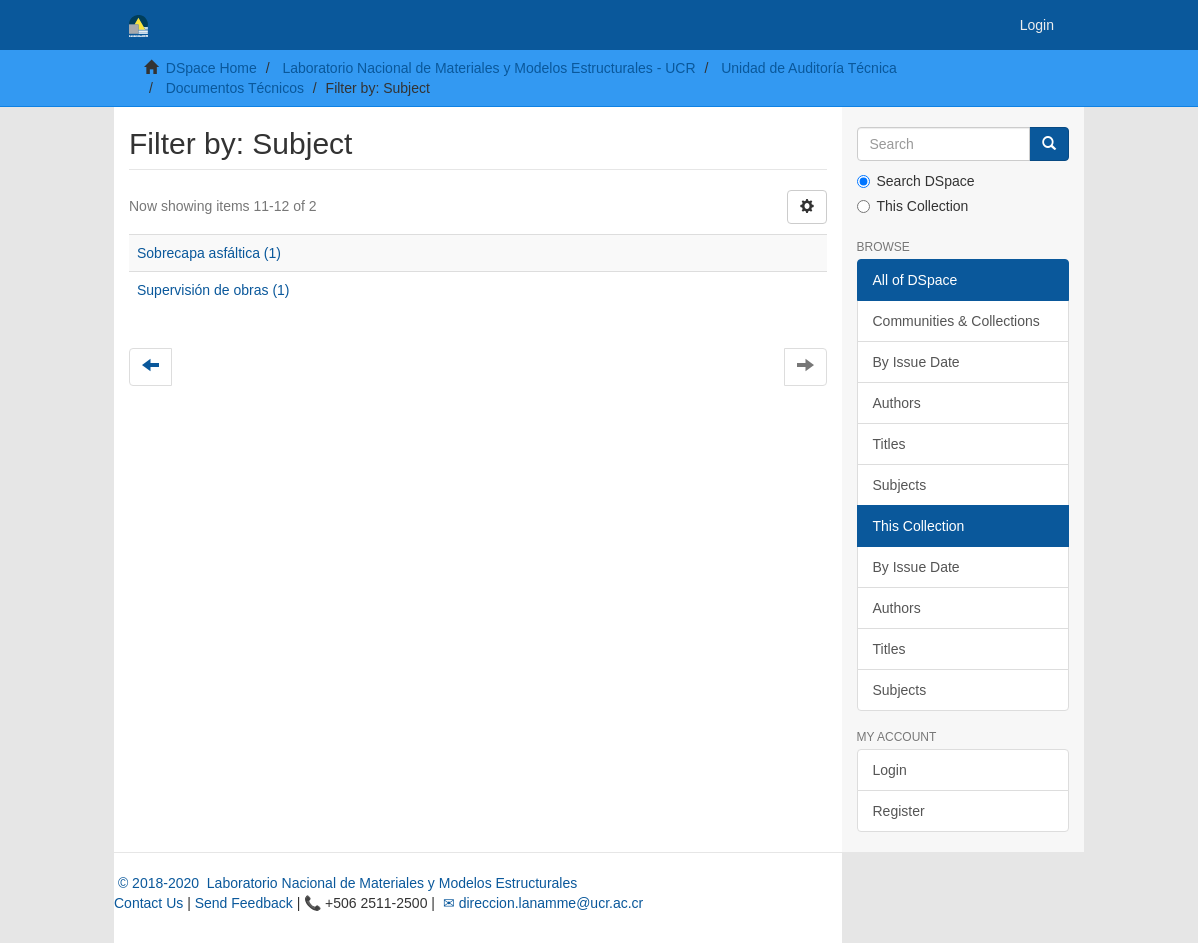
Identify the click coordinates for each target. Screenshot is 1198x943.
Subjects (900, 485)
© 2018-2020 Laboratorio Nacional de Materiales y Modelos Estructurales (345, 883)
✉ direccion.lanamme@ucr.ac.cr (541, 903)
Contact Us (148, 903)
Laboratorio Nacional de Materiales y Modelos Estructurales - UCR (488, 68)
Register (899, 811)
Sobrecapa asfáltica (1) (209, 253)
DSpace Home (211, 68)
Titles (889, 444)
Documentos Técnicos (235, 88)
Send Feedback (244, 903)
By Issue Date (916, 362)
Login (890, 770)
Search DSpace (916, 181)
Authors (897, 403)
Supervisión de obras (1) (213, 290)
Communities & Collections (956, 321)
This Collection (913, 206)
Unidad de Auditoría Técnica (809, 68)
